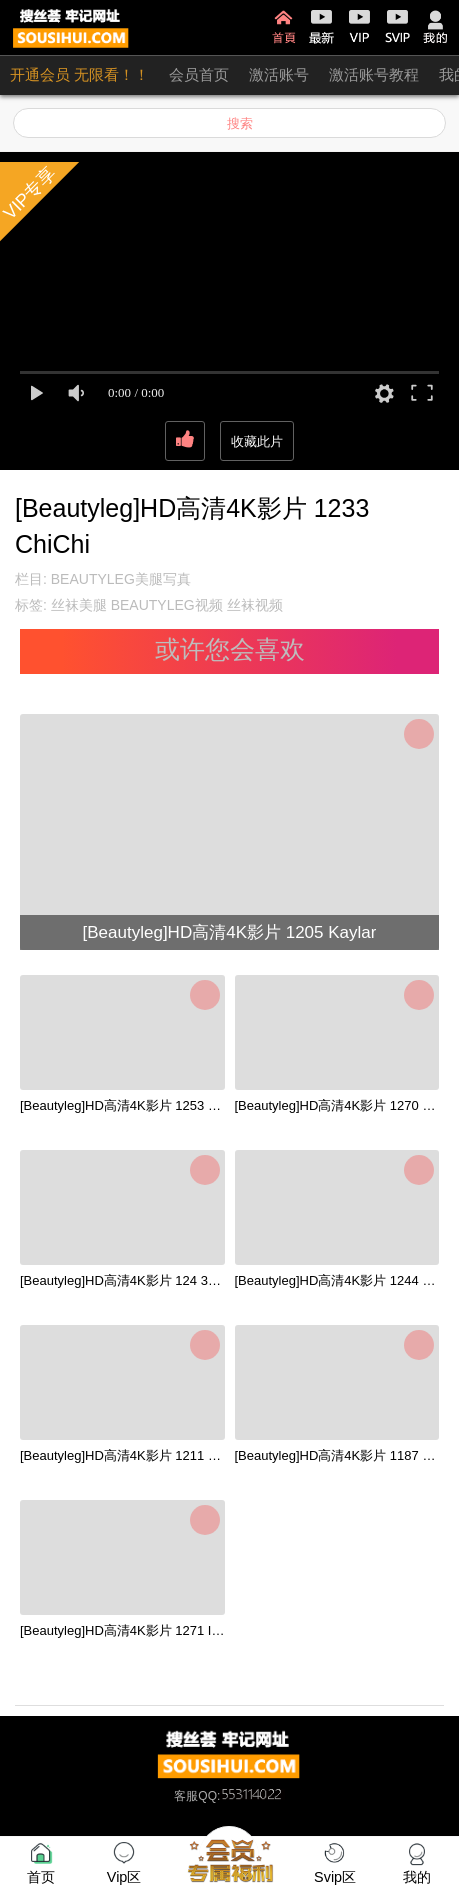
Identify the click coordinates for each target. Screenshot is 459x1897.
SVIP (397, 27)
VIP (359, 27)
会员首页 (199, 74)
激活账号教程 (374, 74)
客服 (186, 1796)
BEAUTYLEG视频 (167, 605)
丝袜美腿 (79, 605)
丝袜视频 (255, 605)
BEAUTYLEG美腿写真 (121, 579)
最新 (321, 27)
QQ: (241, 1796)
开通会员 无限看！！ (79, 74)
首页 (283, 27)
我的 (435, 27)
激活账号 (279, 74)
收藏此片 (257, 441)
